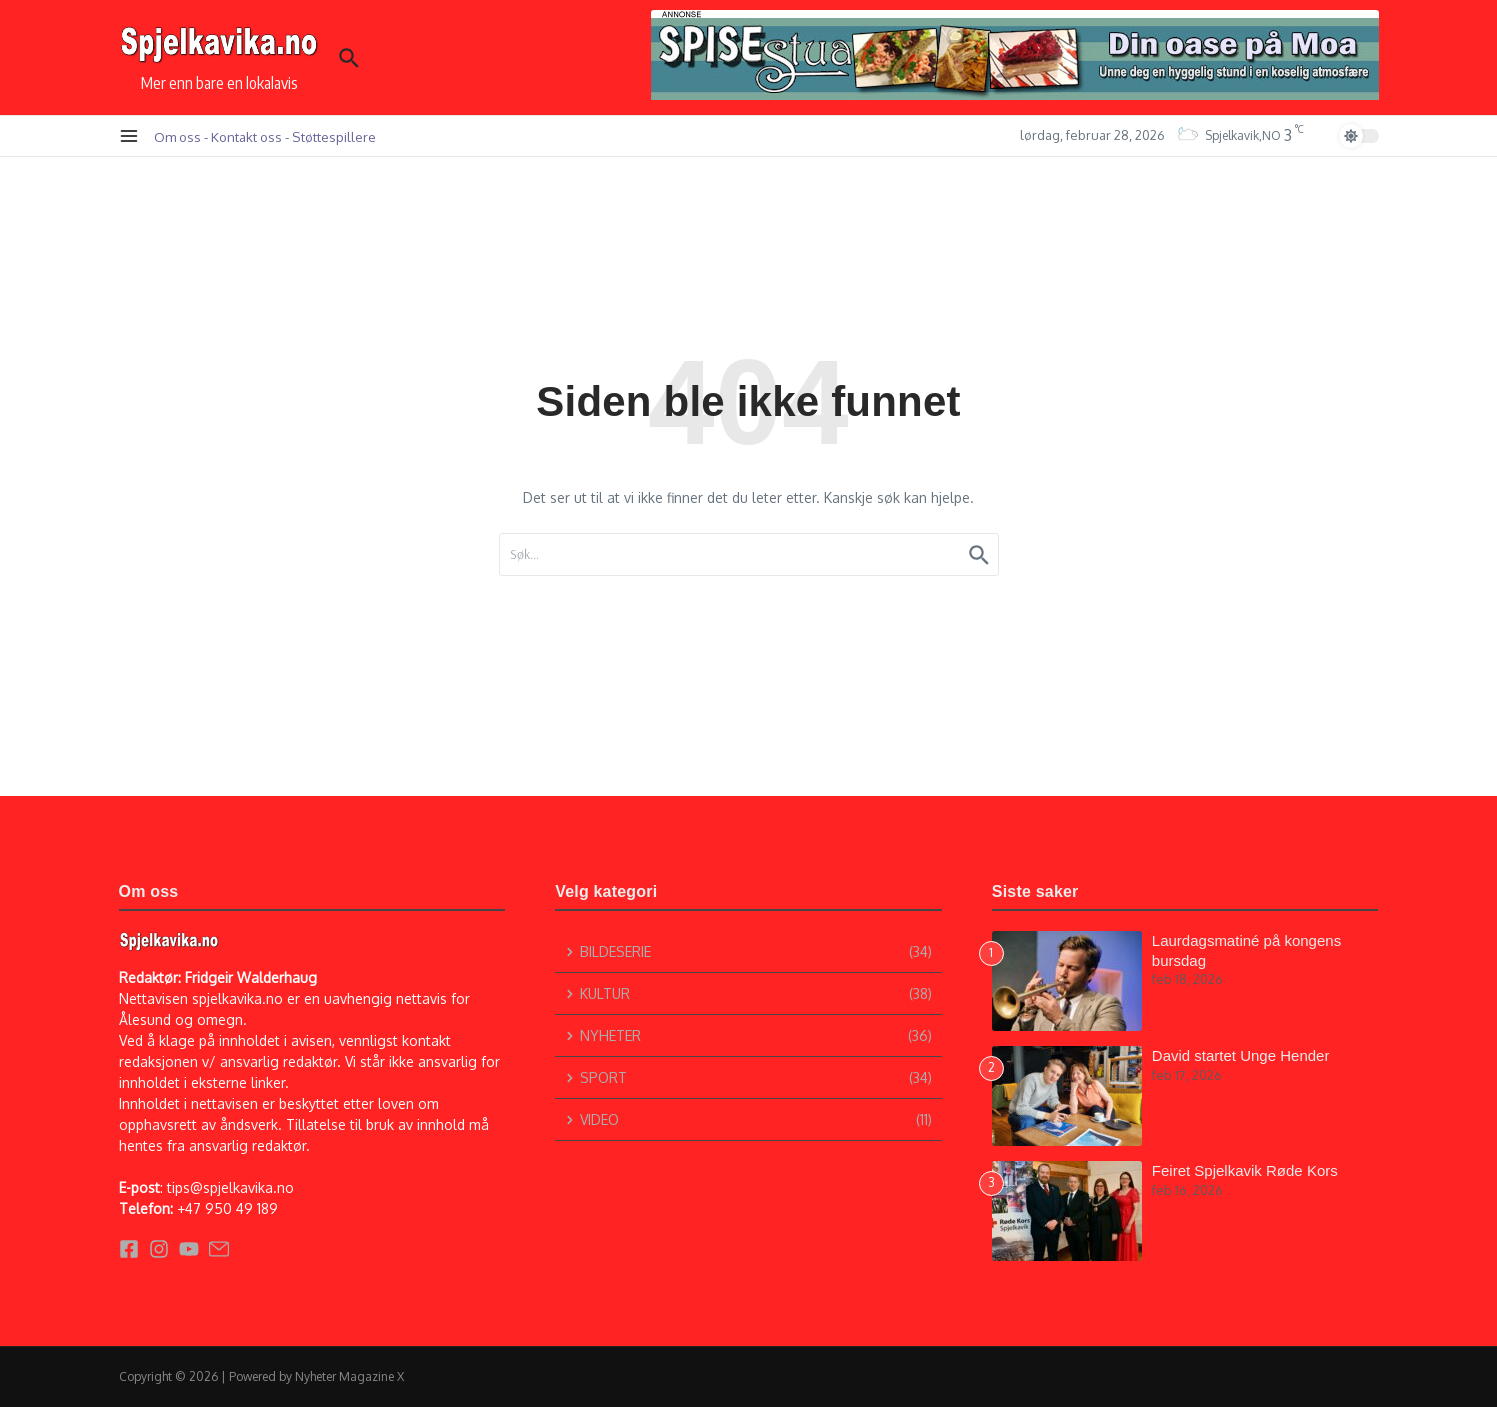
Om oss (177, 136)
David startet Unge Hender (1241, 1055)
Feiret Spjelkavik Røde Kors (1245, 1170)
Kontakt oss (246, 136)
